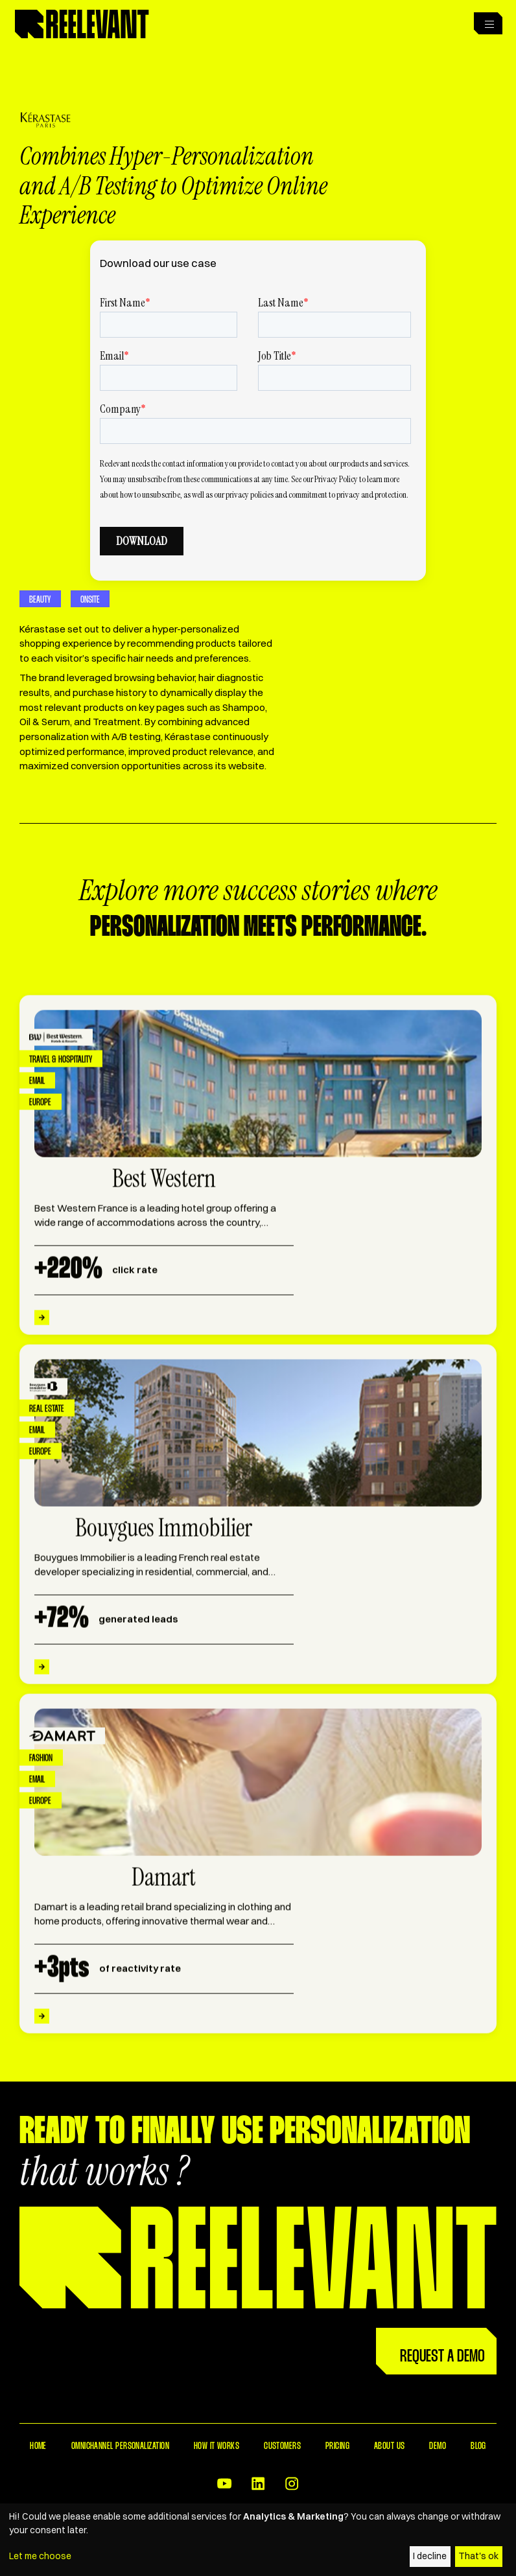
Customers (282, 2446)
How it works (216, 2446)
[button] (487, 23)
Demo (437, 2446)
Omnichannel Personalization (120, 2446)
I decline (430, 2556)
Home (38, 2446)
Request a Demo (442, 2357)
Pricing (337, 2446)
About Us (389, 2446)
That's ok (478, 2556)
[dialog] (258, 2539)
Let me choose (40, 2556)
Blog (478, 2446)
